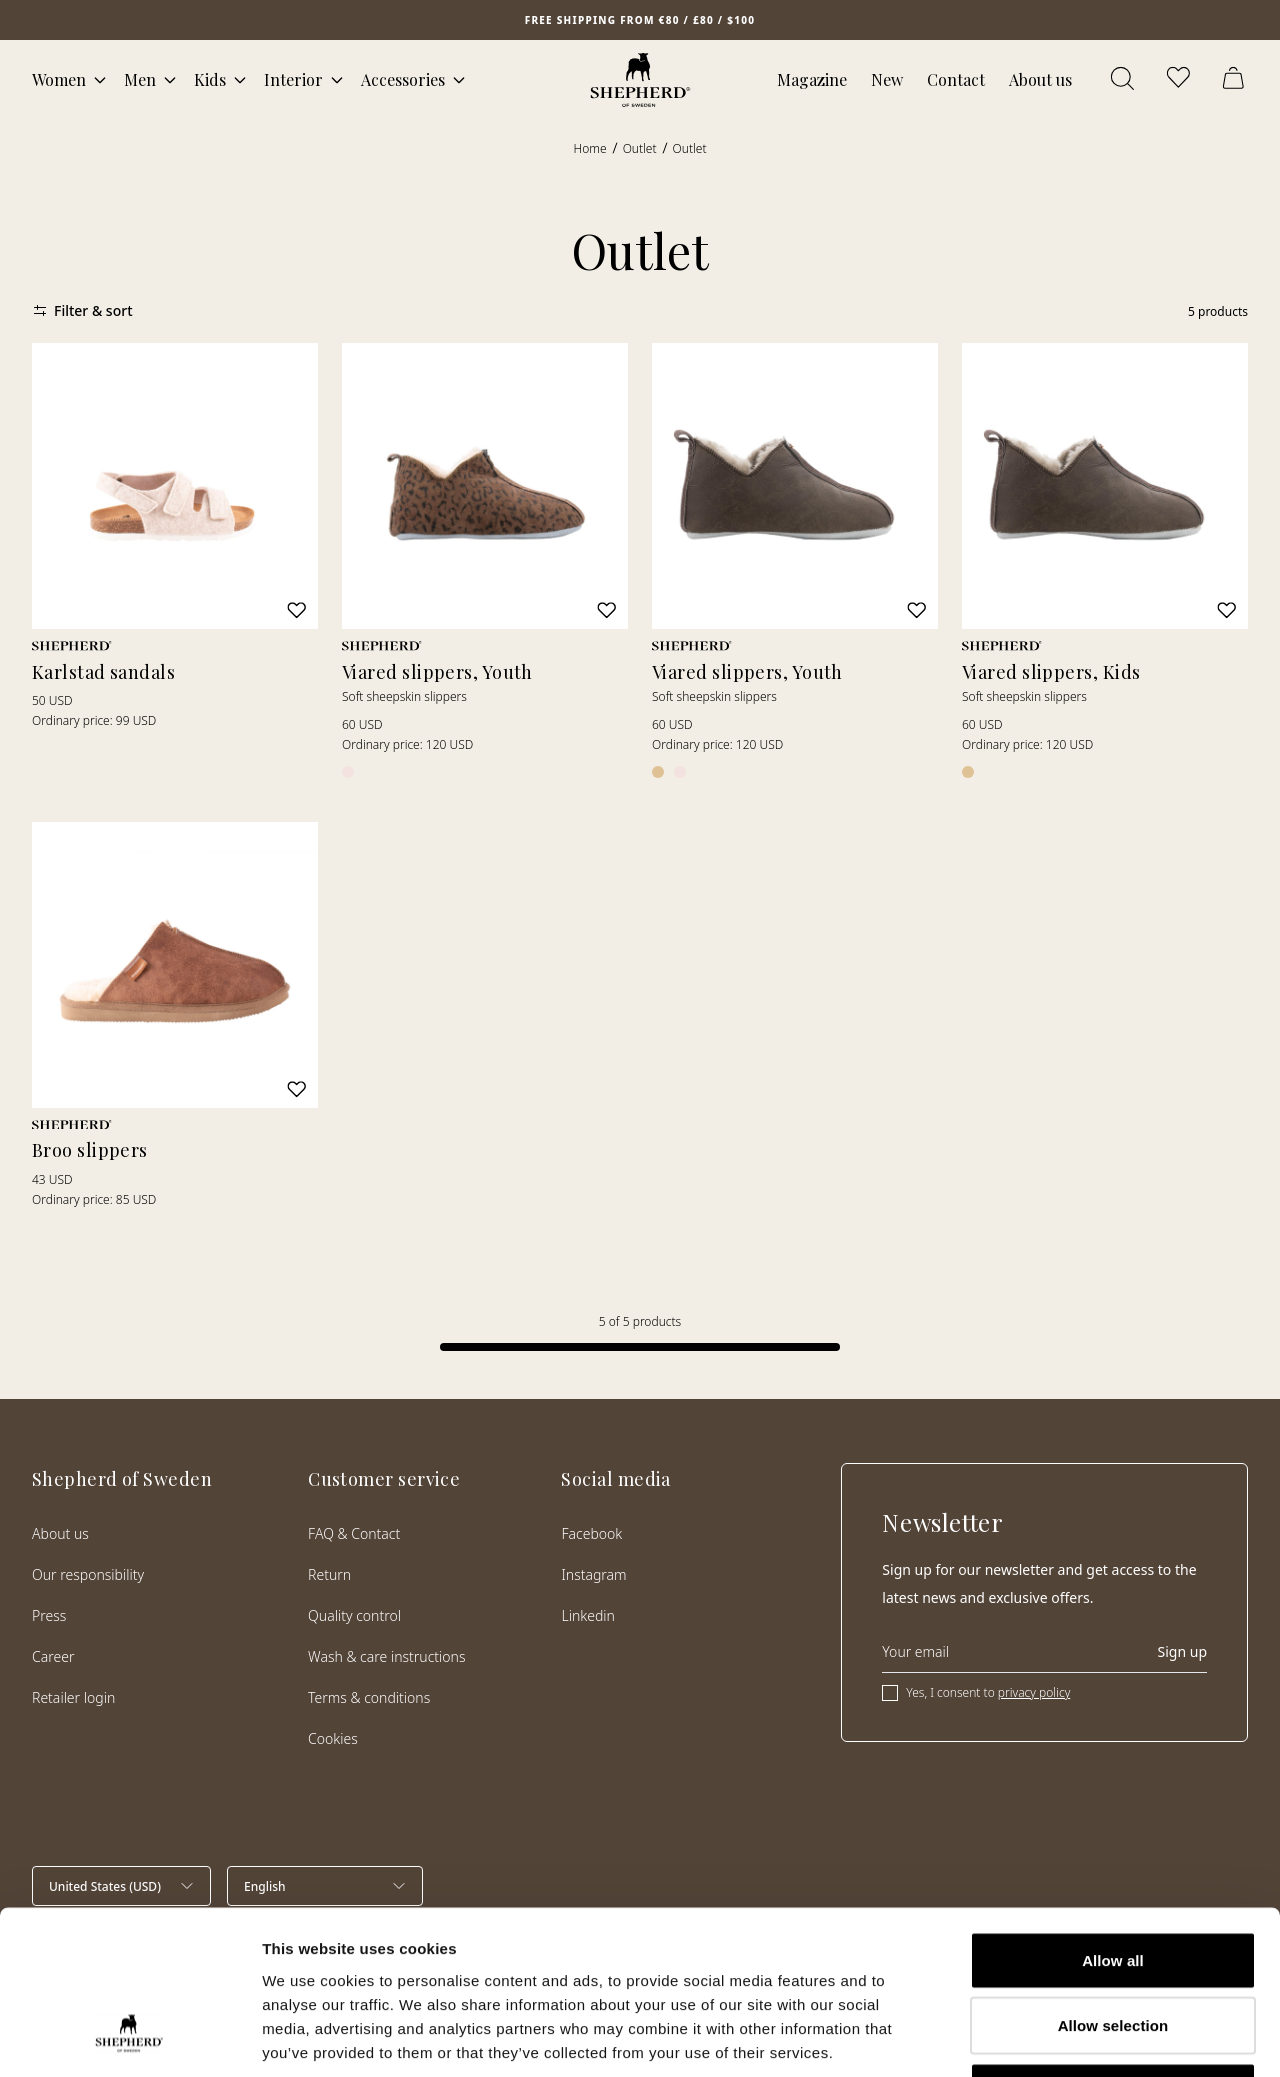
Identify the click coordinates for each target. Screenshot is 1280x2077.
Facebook (591, 1533)
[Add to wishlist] (297, 610)
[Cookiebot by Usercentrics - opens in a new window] (129, 2038)
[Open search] (1124, 80)
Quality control (354, 1615)
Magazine (812, 79)
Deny (1112, 1945)
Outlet (640, 148)
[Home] (640, 80)
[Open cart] (1236, 80)
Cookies (333, 1738)
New (887, 79)
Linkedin (587, 1615)
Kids (210, 79)
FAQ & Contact (354, 1533)
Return (329, 1574)
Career (53, 1656)
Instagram (593, 1574)
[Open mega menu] (100, 80)
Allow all (1113, 1814)
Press (49, 1615)
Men (140, 79)
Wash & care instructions (386, 1656)
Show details (1049, 2037)
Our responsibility (88, 1574)
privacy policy (1034, 1692)
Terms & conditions (369, 1697)
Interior (293, 79)
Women (59, 79)
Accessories (403, 79)
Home (590, 148)
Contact (956, 79)
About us (1040, 79)
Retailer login (73, 1697)
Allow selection (1113, 1880)
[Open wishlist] (1180, 80)
